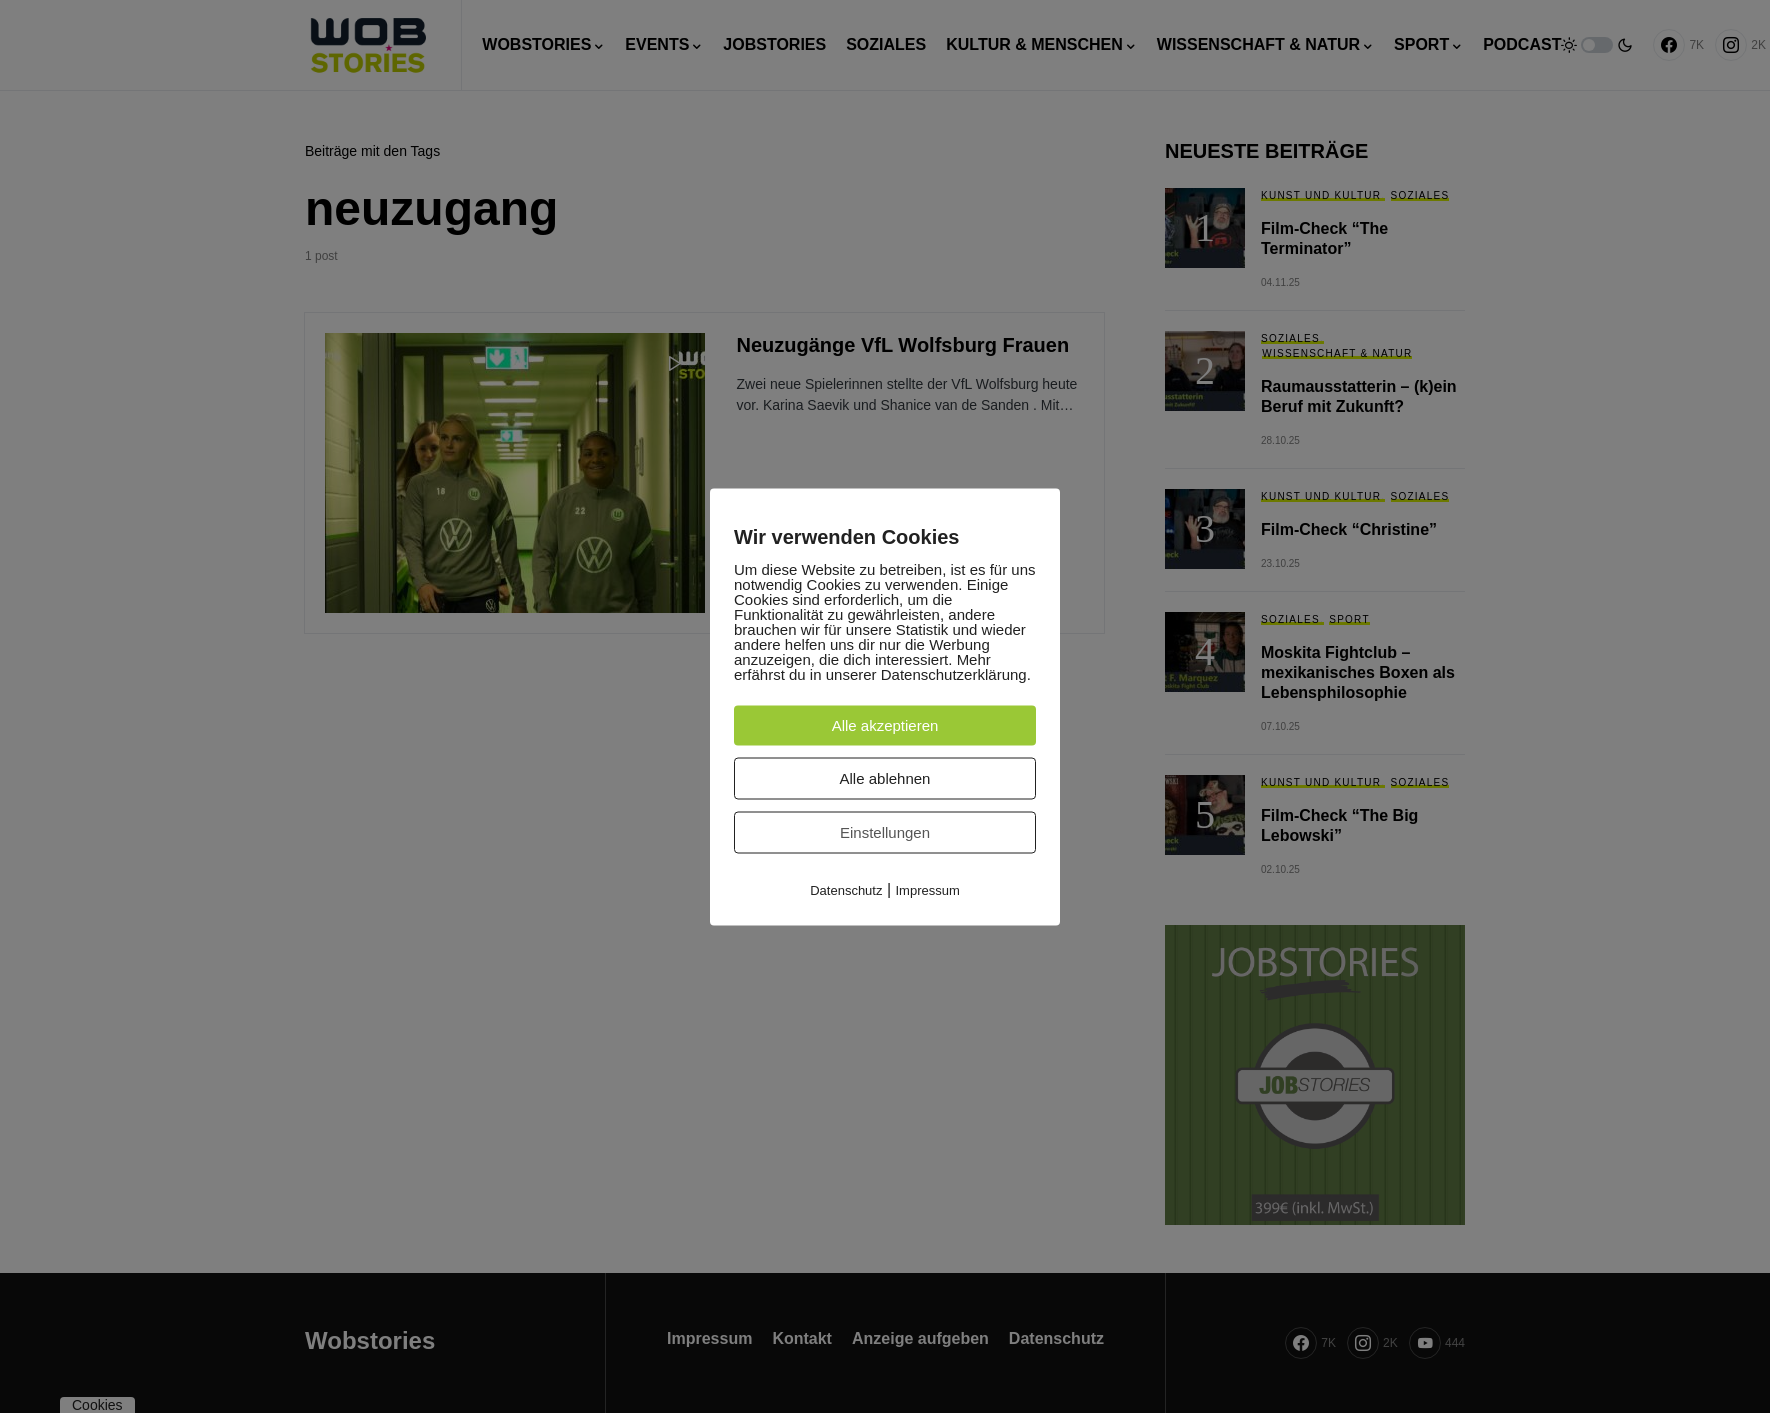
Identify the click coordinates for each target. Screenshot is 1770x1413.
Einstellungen (885, 831)
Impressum (928, 889)
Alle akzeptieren (885, 724)
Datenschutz (846, 889)
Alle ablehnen (885, 777)
